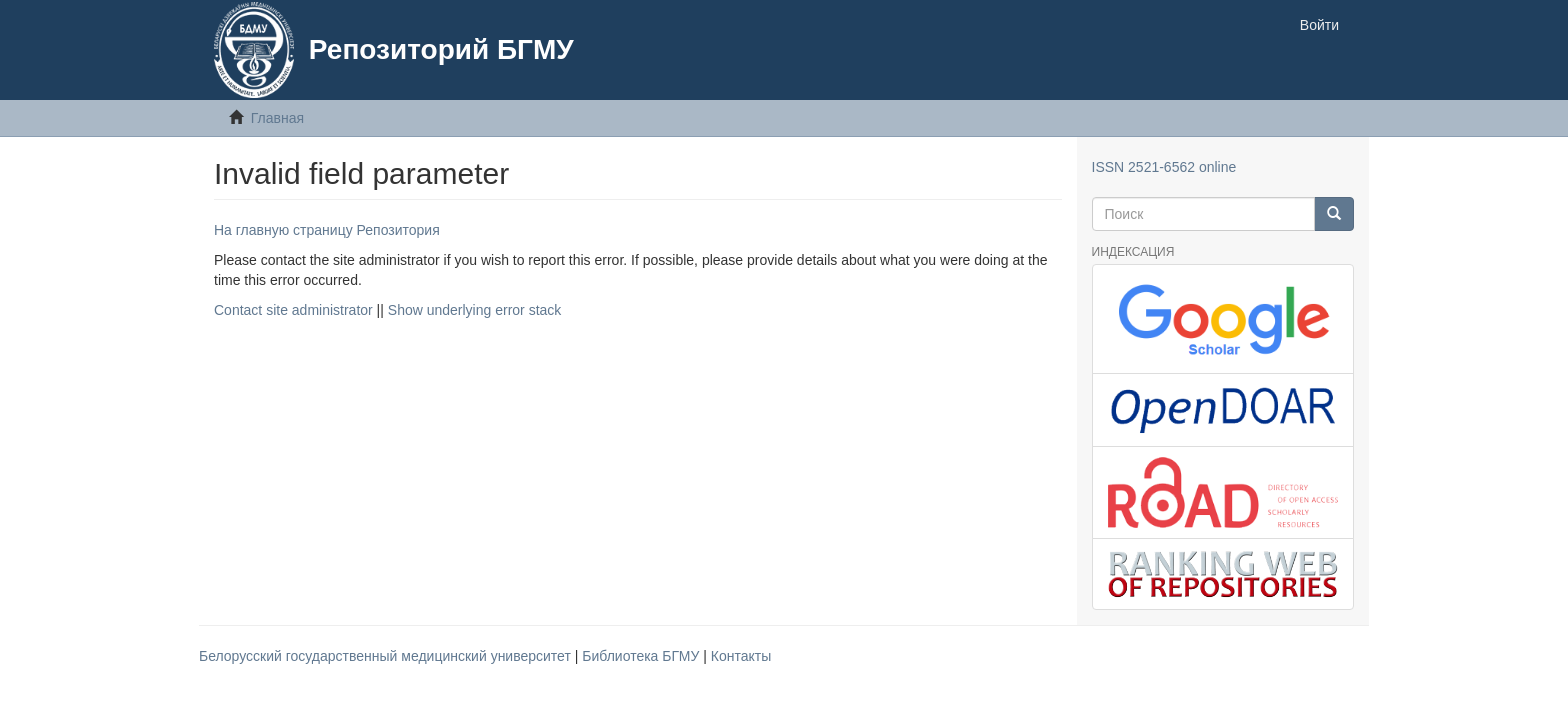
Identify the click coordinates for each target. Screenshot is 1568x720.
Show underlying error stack (475, 310)
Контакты (741, 656)
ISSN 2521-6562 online (1164, 167)
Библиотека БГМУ (642, 656)
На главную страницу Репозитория (327, 230)
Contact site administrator (293, 310)
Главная (277, 118)
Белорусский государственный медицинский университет (387, 656)
